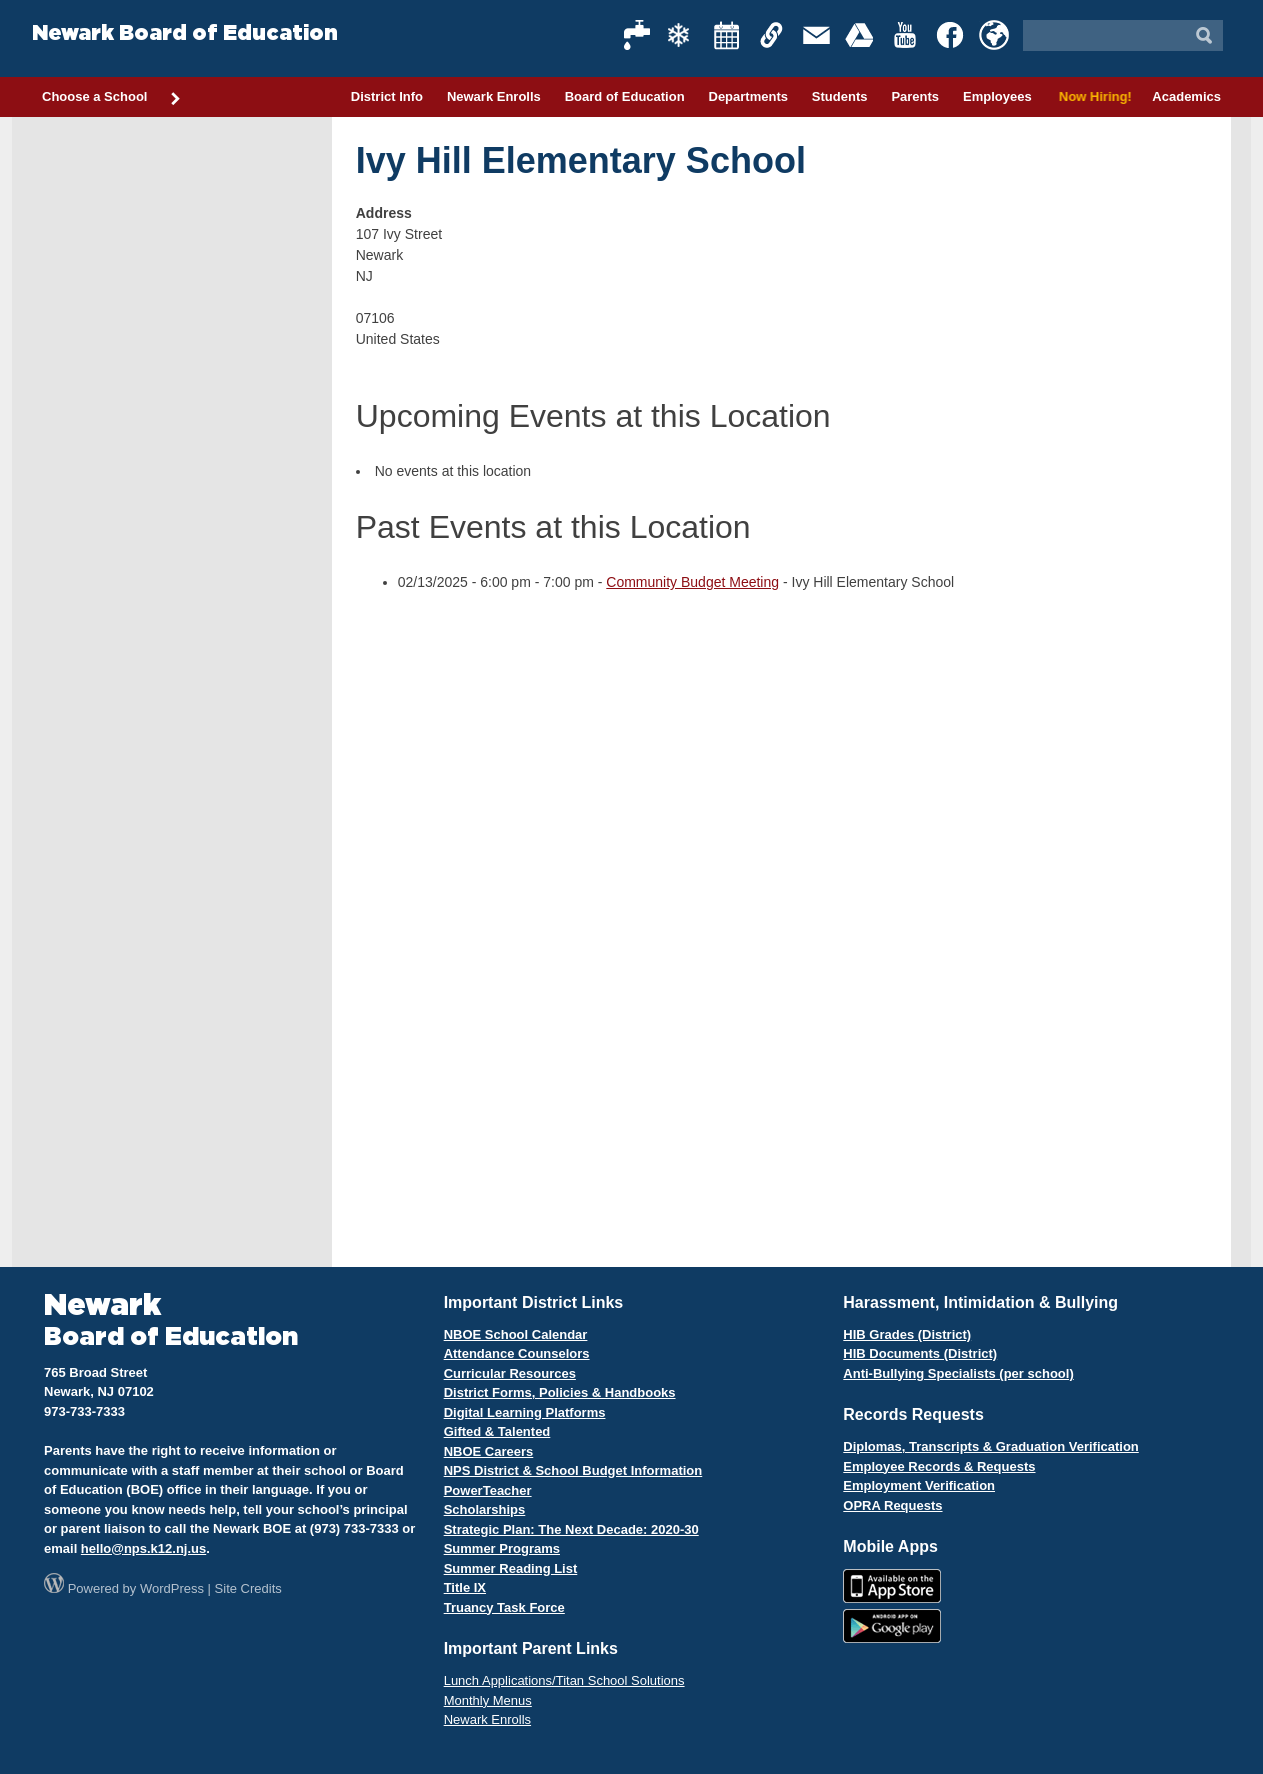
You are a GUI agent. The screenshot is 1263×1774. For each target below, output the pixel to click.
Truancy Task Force (504, 1607)
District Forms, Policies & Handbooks (560, 1392)
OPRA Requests (892, 1505)
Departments (748, 96)
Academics (1186, 96)
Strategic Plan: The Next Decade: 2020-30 (571, 1529)
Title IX (465, 1587)
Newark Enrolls (494, 96)
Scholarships (485, 1509)
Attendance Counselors (517, 1353)
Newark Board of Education (185, 33)
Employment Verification (919, 1485)
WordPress (172, 1588)
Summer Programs (502, 1548)
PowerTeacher (488, 1490)
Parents (915, 96)
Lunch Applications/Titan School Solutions (564, 1680)
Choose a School (112, 98)
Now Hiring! (1092, 96)
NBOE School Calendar (516, 1334)
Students (840, 96)
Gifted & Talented (497, 1431)
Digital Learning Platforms (525, 1412)
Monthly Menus (488, 1700)
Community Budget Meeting (692, 582)
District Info (387, 96)
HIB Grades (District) (907, 1334)
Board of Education (625, 96)
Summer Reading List (511, 1568)
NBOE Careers (489, 1451)
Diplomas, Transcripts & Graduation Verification (990, 1446)
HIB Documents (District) (920, 1353)
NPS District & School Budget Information (573, 1470)
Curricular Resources (510, 1373)
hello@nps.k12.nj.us (143, 1548)
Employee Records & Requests (939, 1466)
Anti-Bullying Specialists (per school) (958, 1373)
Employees (997, 96)
